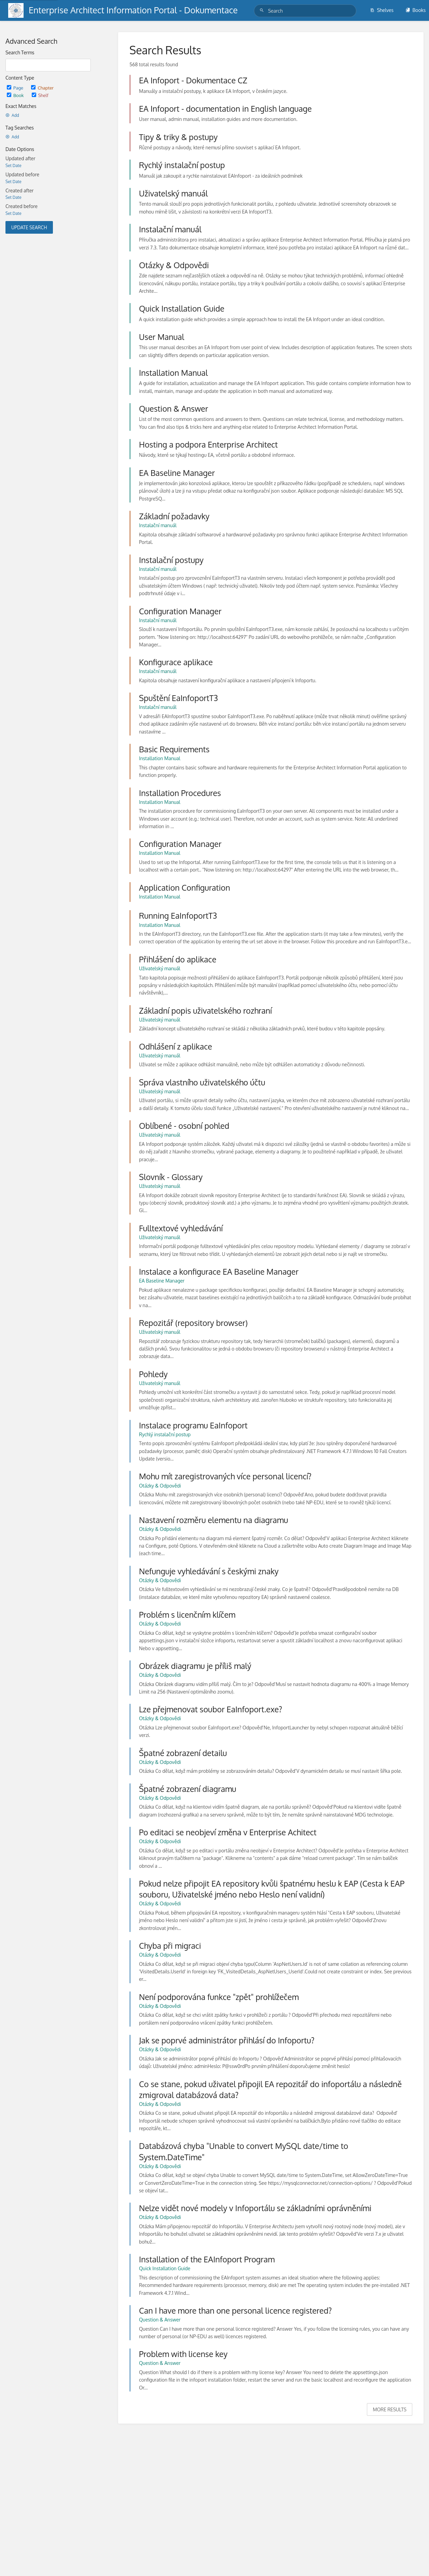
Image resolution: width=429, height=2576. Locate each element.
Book (16, 95)
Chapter (42, 88)
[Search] (262, 10)
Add (12, 115)
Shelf (40, 95)
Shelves (382, 10)
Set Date (13, 165)
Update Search (29, 227)
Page (15, 88)
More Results (389, 2409)
